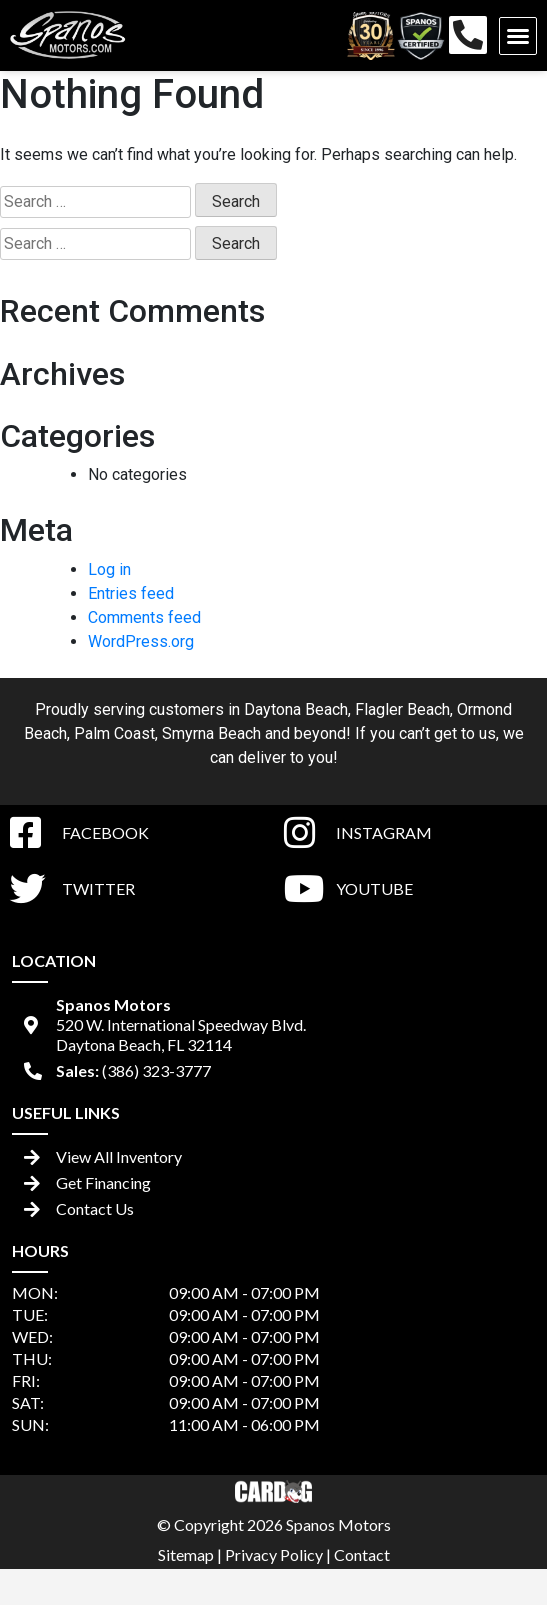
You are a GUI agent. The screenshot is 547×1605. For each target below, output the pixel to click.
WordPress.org (141, 641)
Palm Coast (114, 733)
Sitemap (186, 1554)
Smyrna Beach (211, 733)
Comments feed (144, 617)
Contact (362, 1554)
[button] (518, 36)
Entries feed (131, 593)
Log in (109, 569)
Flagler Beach (402, 709)
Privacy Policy (274, 1554)
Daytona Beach (296, 709)
